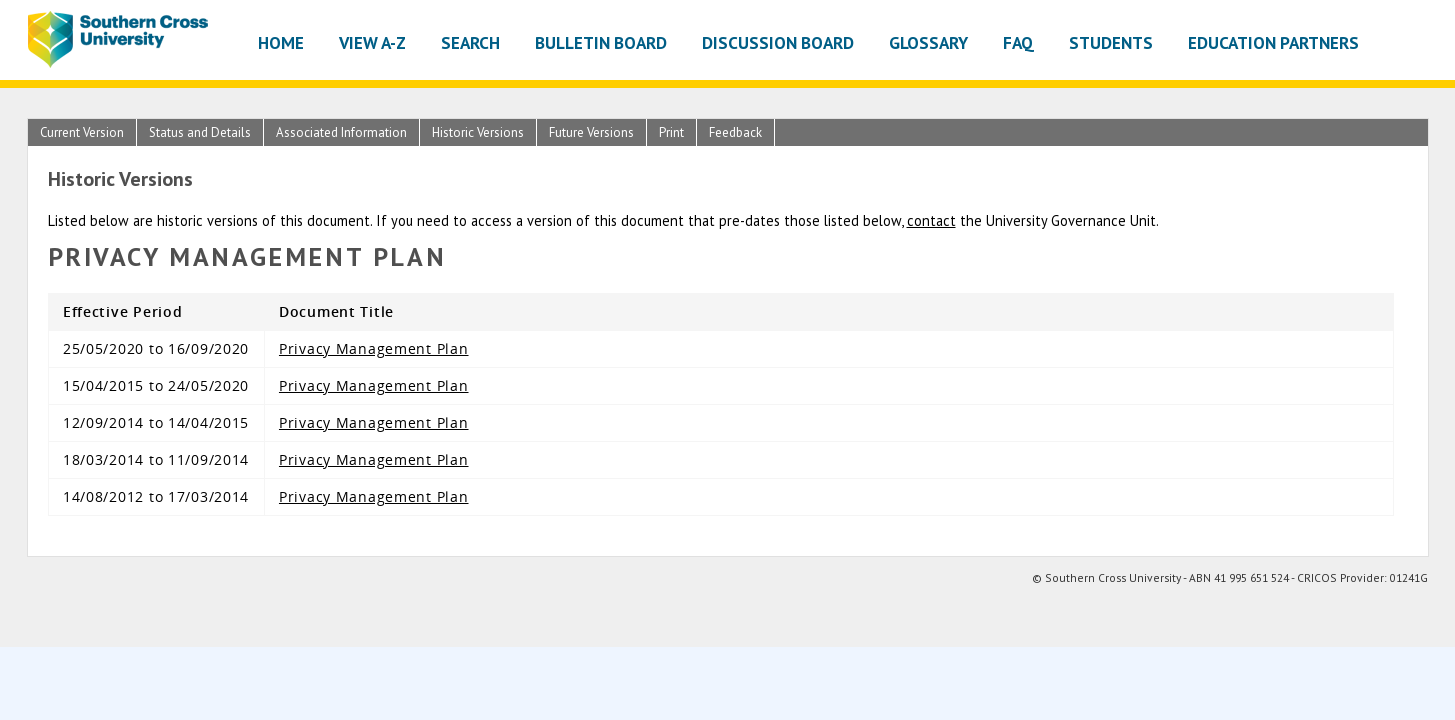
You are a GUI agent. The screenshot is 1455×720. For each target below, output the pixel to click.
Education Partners (1273, 42)
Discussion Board (778, 42)
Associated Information (341, 132)
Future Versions (591, 132)
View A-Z (372, 42)
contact (931, 220)
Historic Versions (478, 132)
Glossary (928, 42)
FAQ (1018, 42)
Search (470, 42)
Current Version (82, 132)
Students (1111, 42)
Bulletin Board (601, 42)
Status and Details (200, 132)
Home (281, 42)
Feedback (735, 132)
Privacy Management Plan (374, 348)
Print (671, 132)
